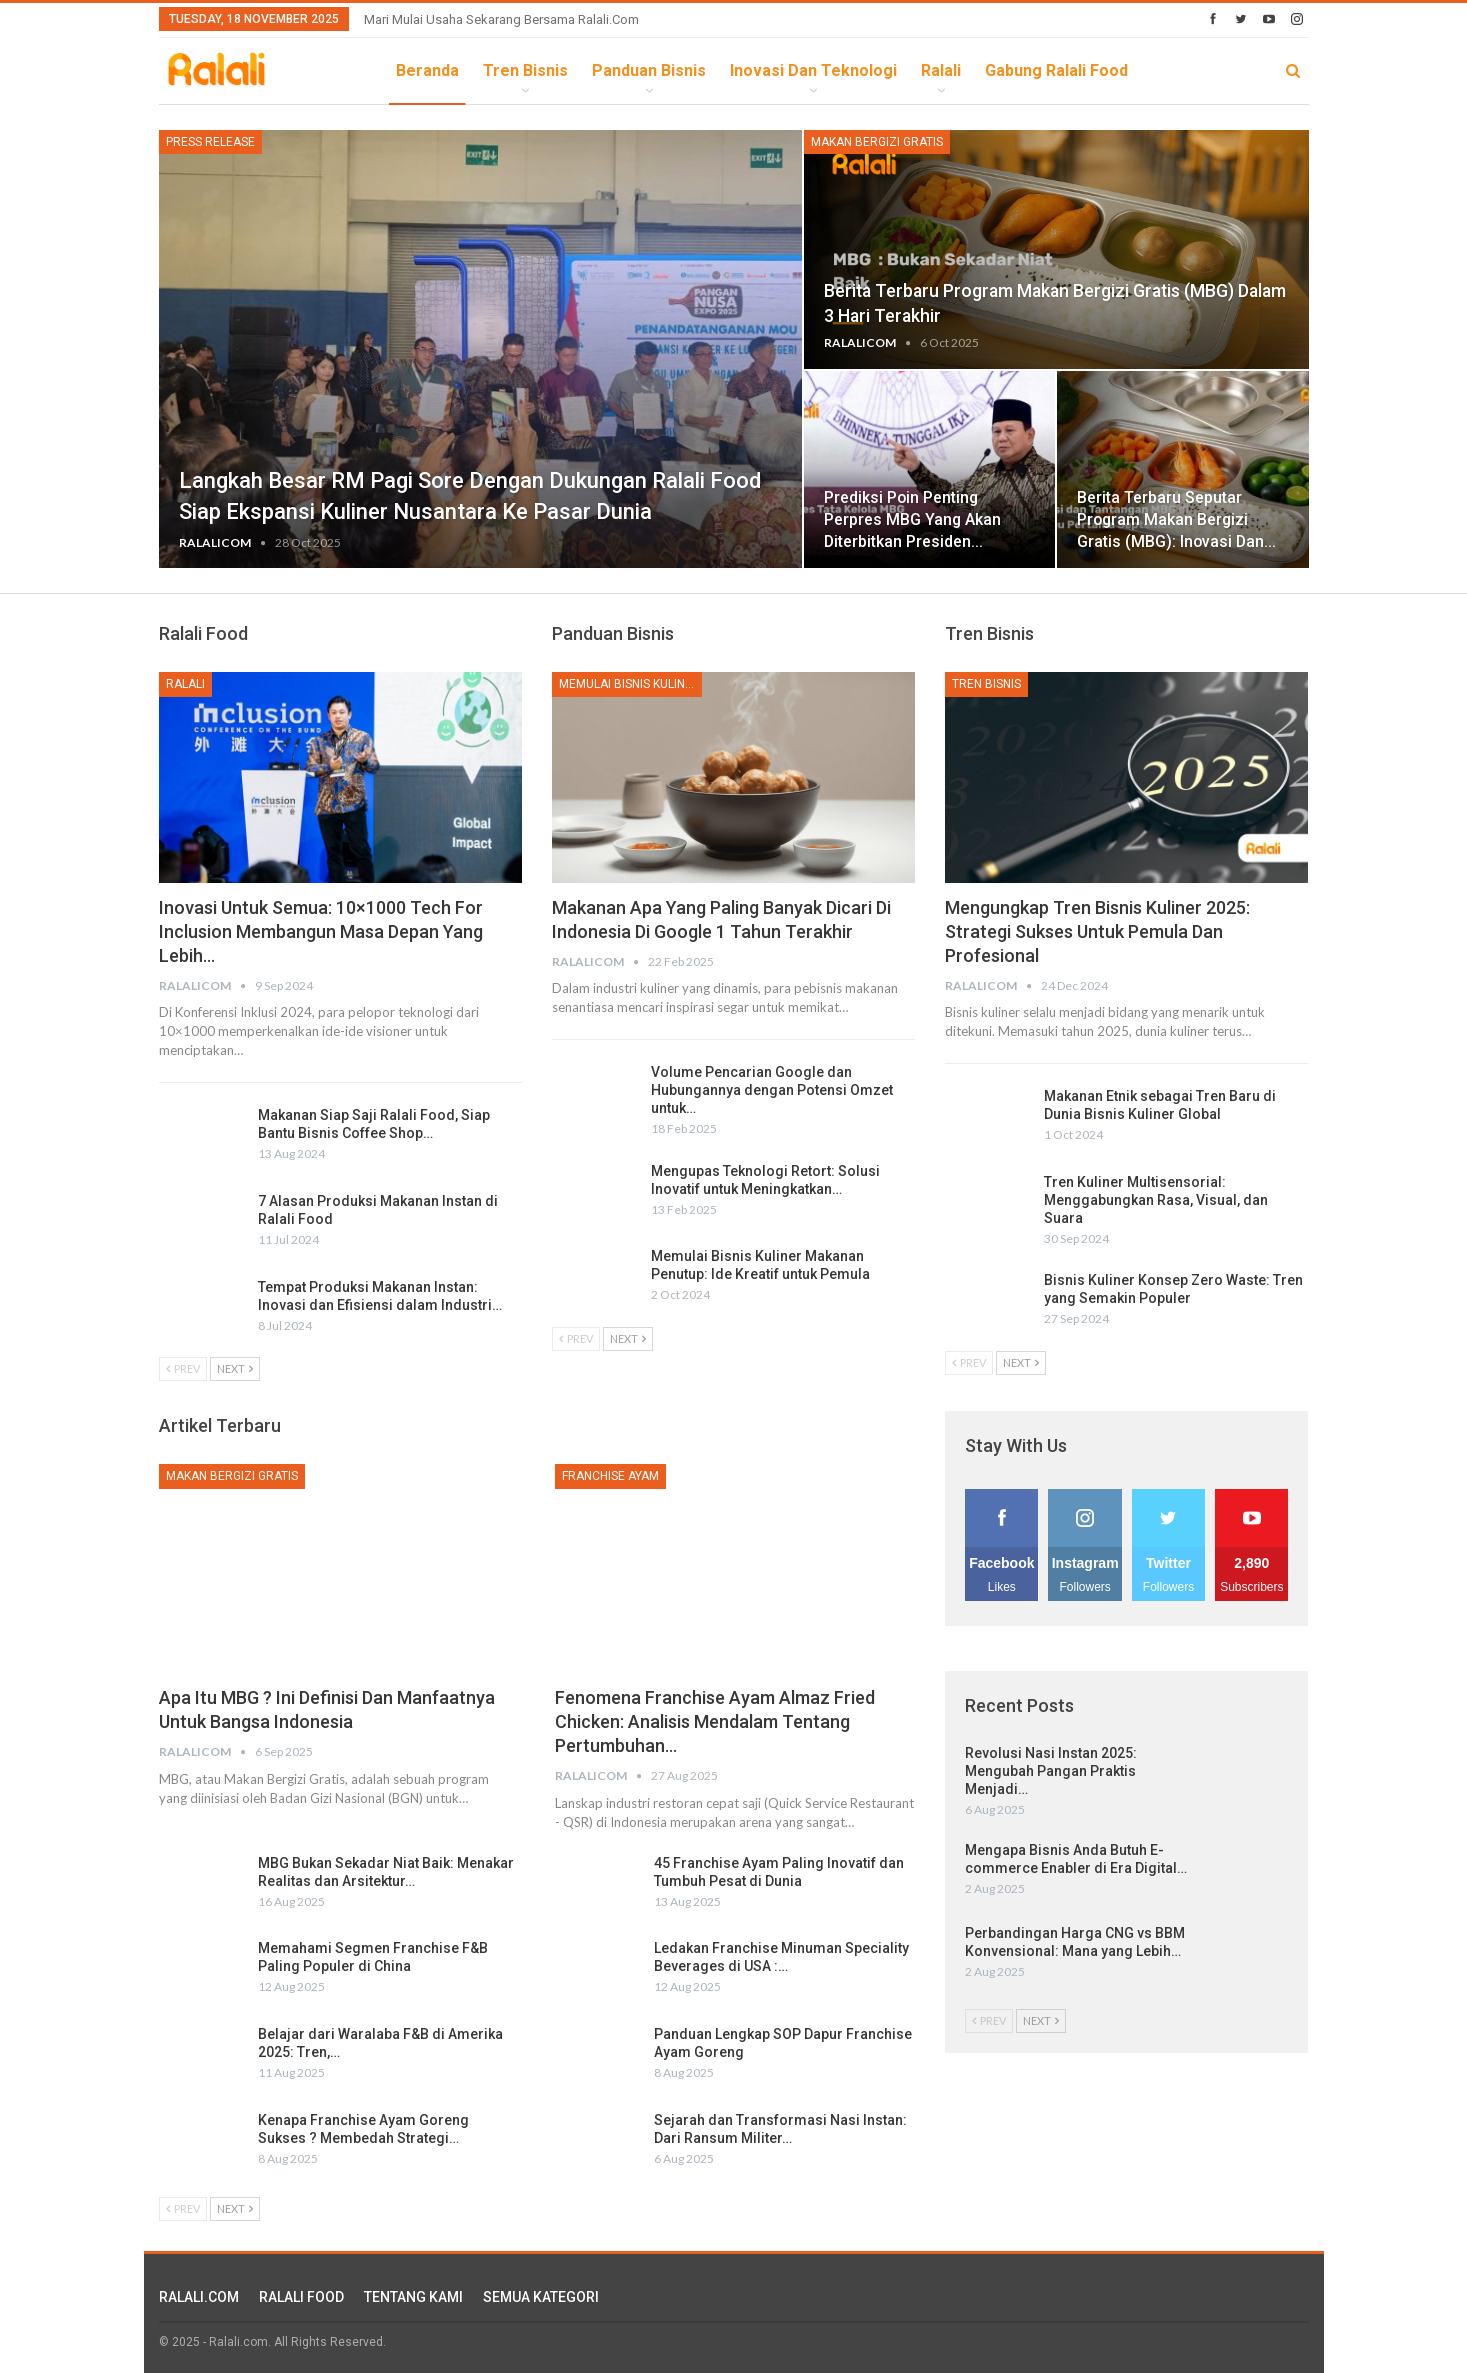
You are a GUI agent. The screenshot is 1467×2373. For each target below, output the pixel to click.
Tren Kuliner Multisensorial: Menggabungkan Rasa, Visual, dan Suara (1156, 1200)
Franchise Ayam (610, 1476)
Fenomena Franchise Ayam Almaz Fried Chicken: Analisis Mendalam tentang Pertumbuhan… (715, 1721)
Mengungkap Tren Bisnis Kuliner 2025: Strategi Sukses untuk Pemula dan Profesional (1097, 931)
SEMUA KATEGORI (541, 2297)
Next (235, 1368)
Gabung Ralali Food (1056, 70)
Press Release (210, 142)
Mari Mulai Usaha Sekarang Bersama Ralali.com (501, 19)
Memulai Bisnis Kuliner (629, 684)
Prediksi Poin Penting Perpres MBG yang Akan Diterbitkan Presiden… (912, 519)
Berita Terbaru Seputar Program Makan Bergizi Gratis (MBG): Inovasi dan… (1176, 519)
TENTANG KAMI (413, 2297)
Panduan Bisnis (649, 70)
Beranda (427, 70)
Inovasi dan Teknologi (813, 70)
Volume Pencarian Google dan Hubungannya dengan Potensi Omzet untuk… (772, 1090)
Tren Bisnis (525, 70)
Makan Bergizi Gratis (877, 142)
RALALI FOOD (301, 2297)
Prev (183, 1368)
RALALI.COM (199, 2297)
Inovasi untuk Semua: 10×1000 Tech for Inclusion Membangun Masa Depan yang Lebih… (321, 931)
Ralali (941, 70)
